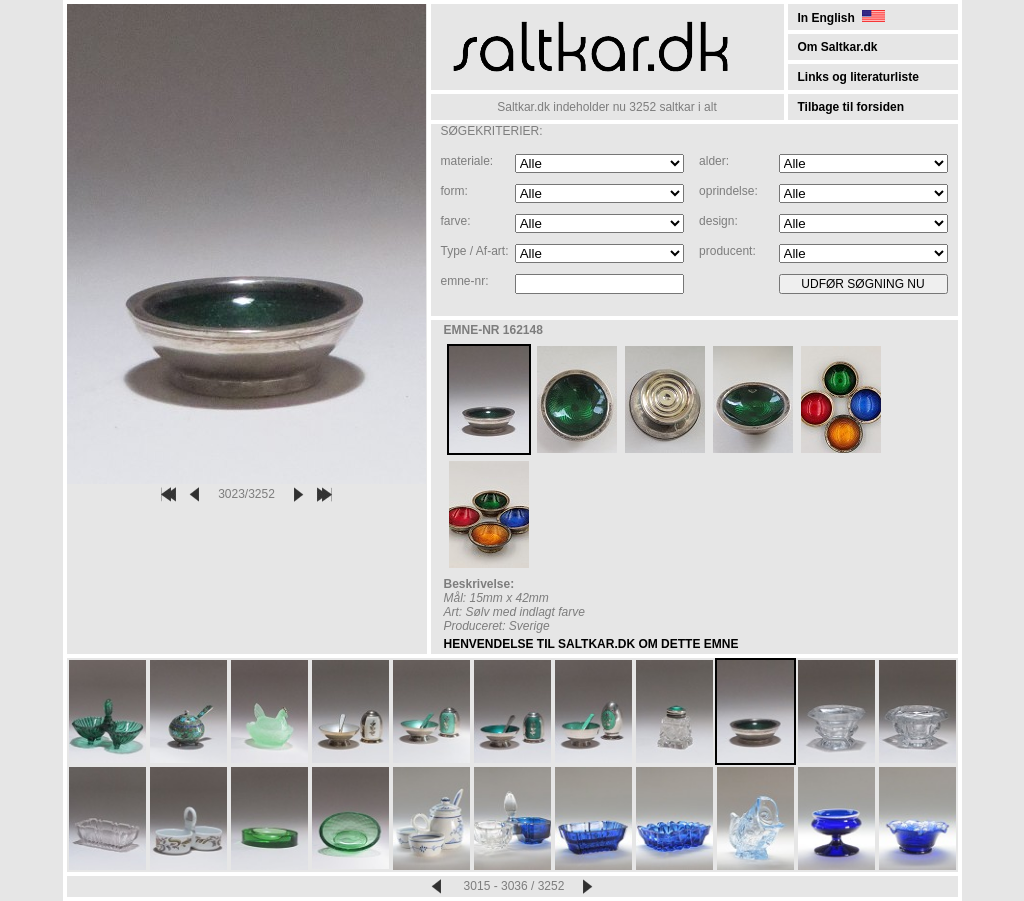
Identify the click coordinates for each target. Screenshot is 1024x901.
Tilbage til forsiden (851, 107)
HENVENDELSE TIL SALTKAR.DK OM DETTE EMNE (591, 644)
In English (841, 18)
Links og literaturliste (858, 77)
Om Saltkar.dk (838, 47)
